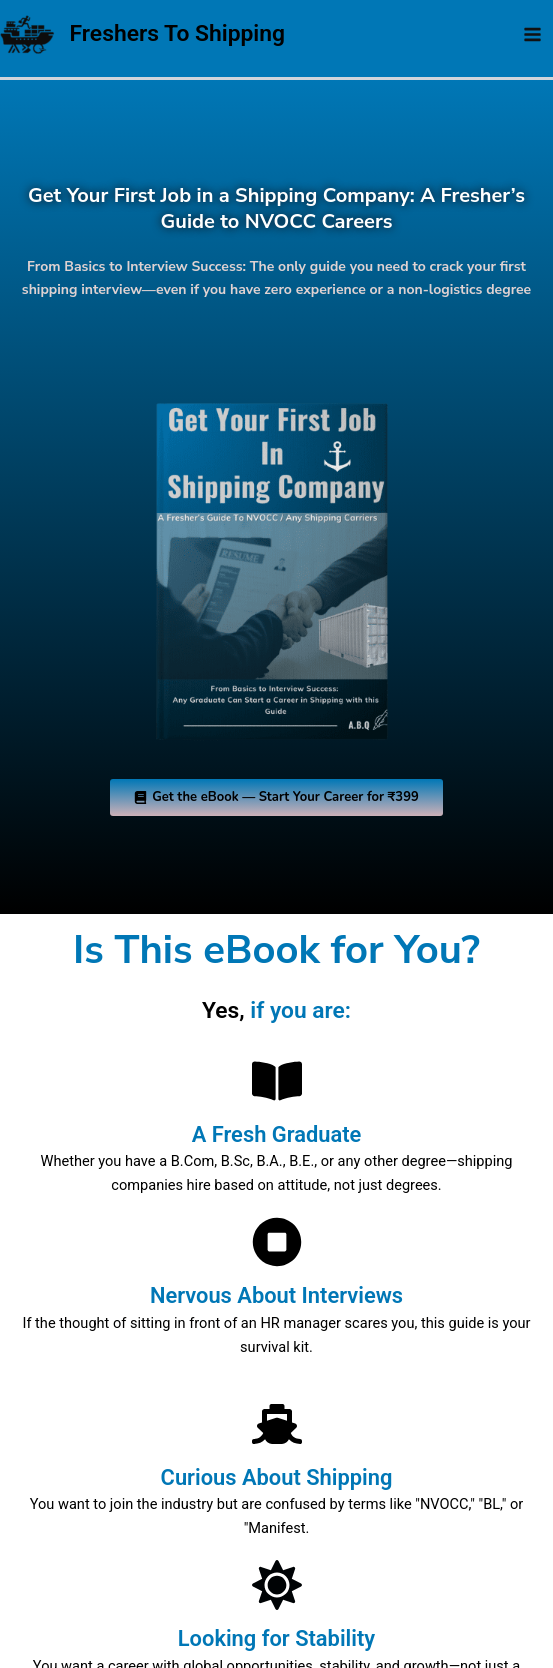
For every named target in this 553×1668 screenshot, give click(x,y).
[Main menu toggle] (532, 34)
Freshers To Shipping (181, 34)
